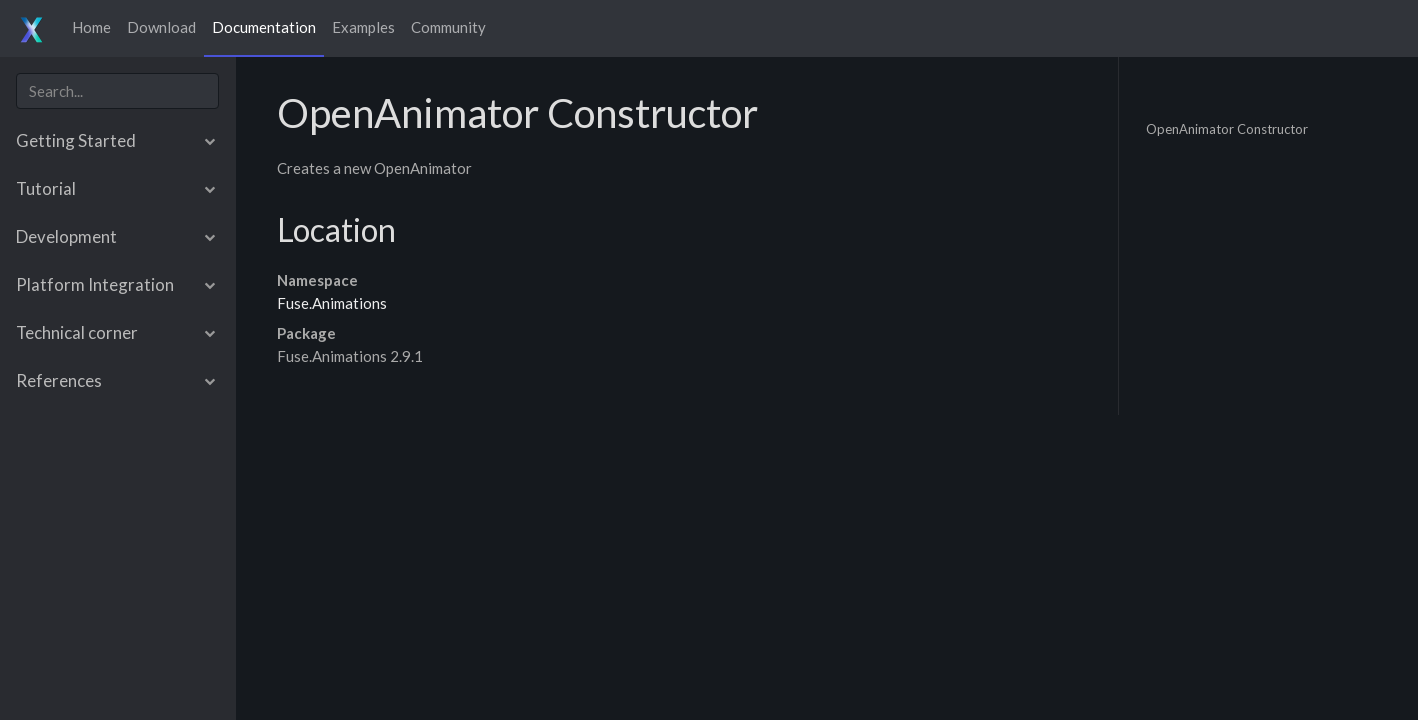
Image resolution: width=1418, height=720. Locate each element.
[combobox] (117, 91)
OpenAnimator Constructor (1227, 128)
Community (448, 27)
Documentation (264, 27)
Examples (363, 27)
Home (91, 27)
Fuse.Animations (332, 303)
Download (161, 27)
